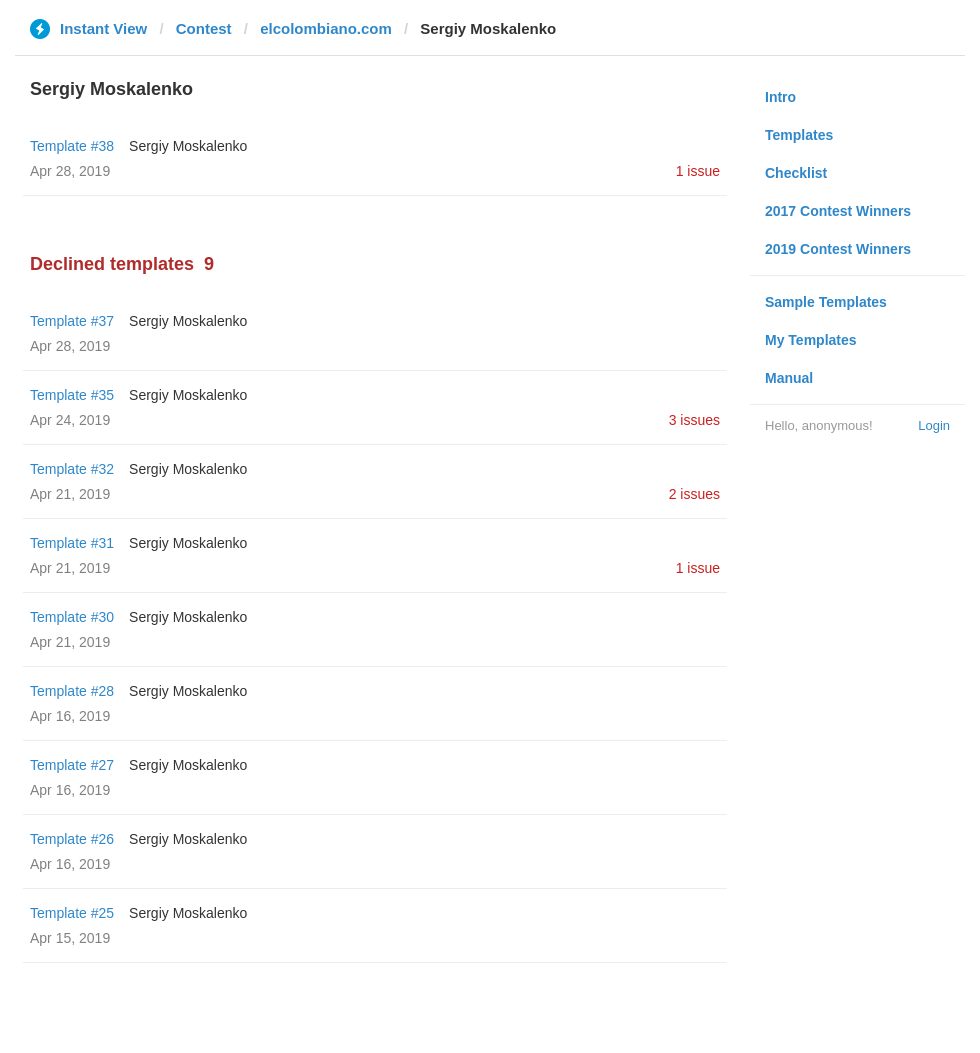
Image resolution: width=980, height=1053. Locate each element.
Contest (204, 28)
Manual (789, 378)
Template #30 (72, 617)
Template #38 (72, 146)
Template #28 (72, 691)
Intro (780, 97)
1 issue (698, 171)
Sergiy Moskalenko (188, 146)
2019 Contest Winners (838, 249)
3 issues (694, 420)
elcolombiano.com (326, 28)
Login (934, 425)
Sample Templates (826, 302)
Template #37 (72, 321)
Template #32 (72, 469)
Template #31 (72, 543)
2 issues (694, 494)
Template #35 (72, 395)
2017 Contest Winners (838, 211)
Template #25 (72, 913)
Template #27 (72, 765)
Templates (799, 135)
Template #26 (72, 839)
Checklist (796, 173)
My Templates (811, 340)
